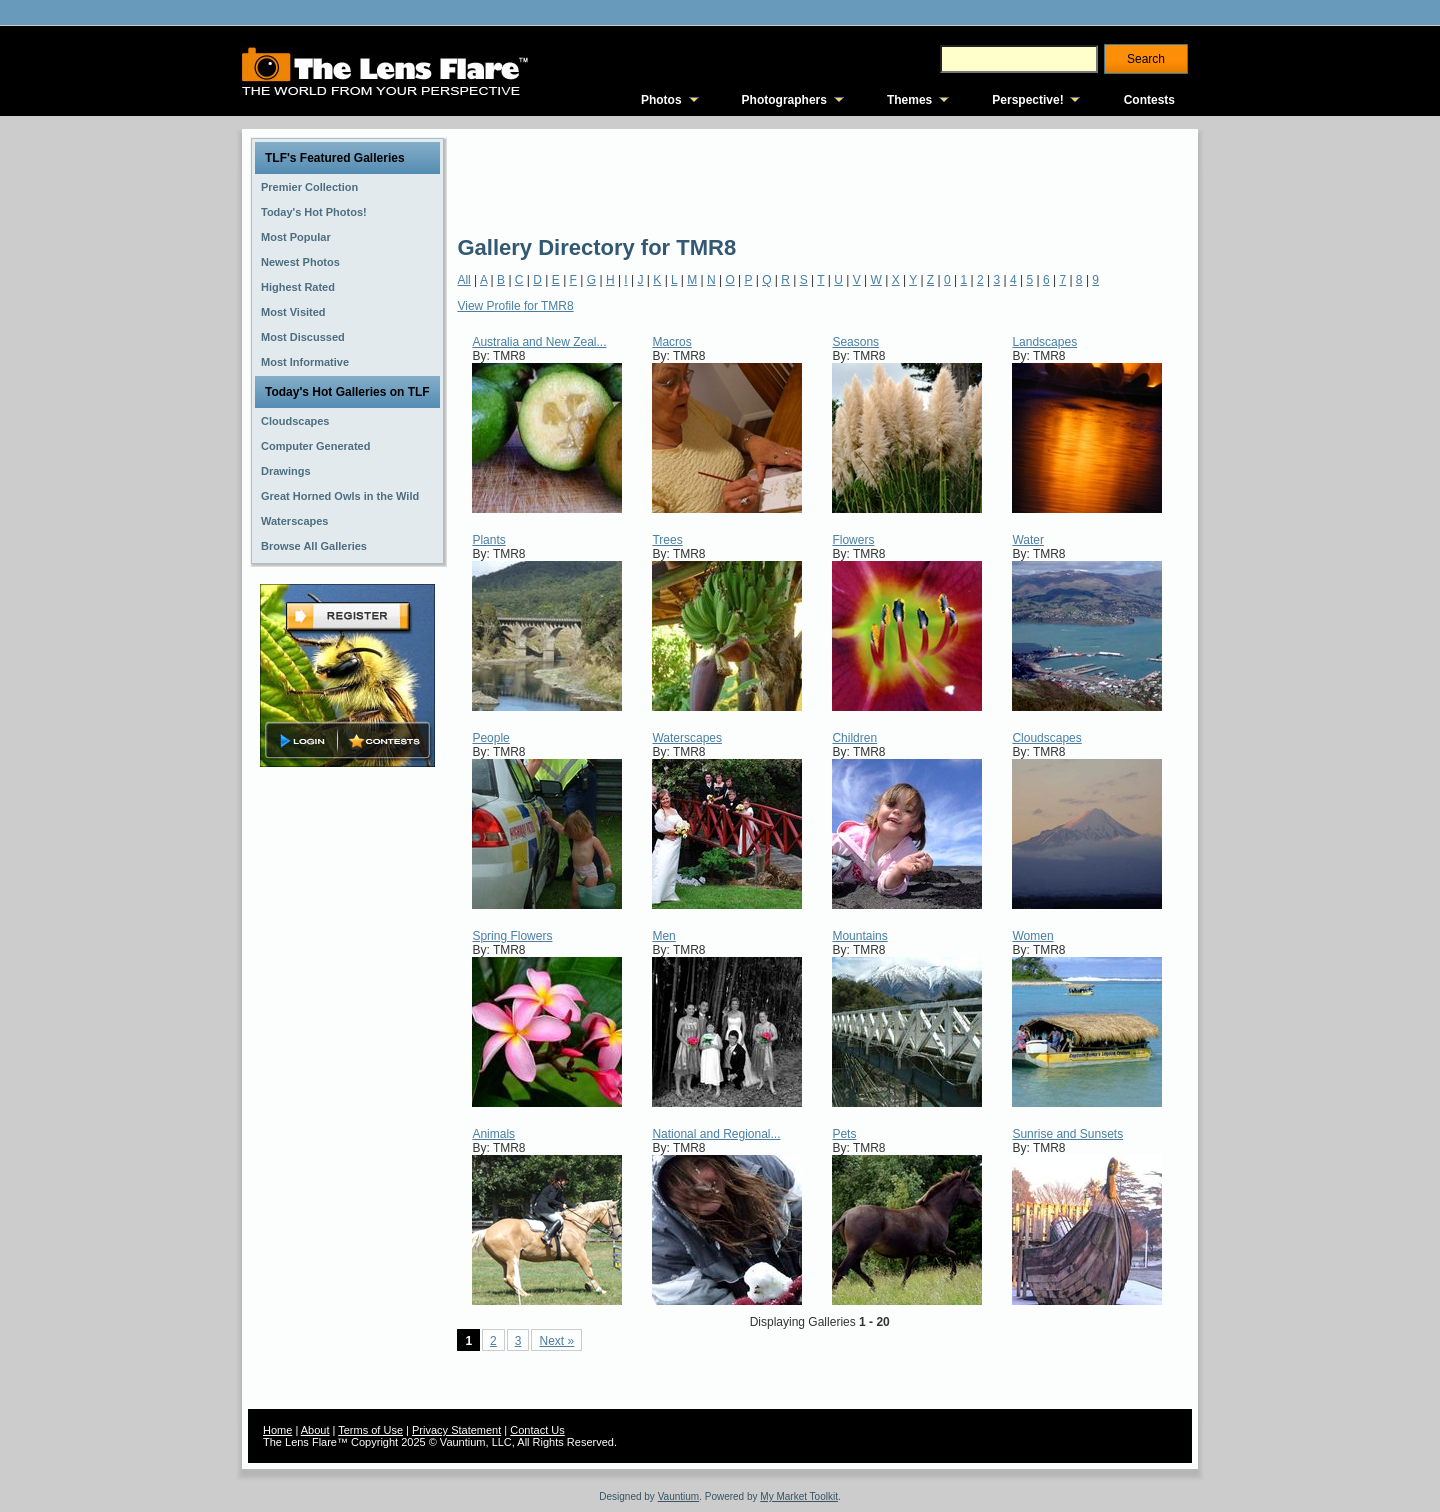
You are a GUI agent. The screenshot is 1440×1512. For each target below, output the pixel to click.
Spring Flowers (512, 936)
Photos (661, 100)
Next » (556, 1341)
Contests (1149, 100)
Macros (671, 342)
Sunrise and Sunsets (1067, 1134)
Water (1028, 540)
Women (1032, 936)
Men (663, 936)
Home (277, 1430)
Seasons (855, 342)
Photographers (784, 100)
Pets (844, 1134)
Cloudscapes (1046, 738)
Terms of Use (370, 1430)
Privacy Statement (456, 1430)
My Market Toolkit (799, 1496)
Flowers (853, 540)
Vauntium (679, 1496)
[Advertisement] (821, 180)
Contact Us (537, 1430)
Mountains (859, 936)
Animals (493, 1134)
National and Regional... (716, 1134)
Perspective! (1027, 100)
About (315, 1430)
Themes (909, 100)
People (490, 738)
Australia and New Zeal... (539, 342)
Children (854, 738)
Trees (667, 540)
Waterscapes (687, 738)
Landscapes (1044, 342)
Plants (488, 540)
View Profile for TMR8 (515, 306)
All (463, 280)
